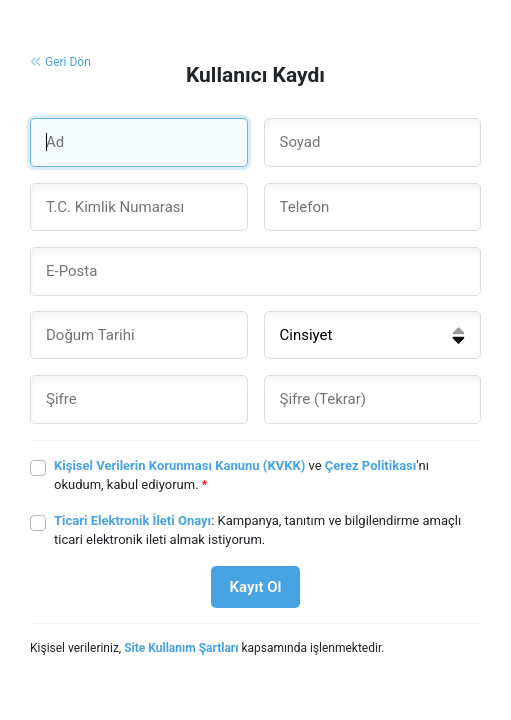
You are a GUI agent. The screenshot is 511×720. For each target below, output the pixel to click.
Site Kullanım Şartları (181, 648)
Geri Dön (60, 62)
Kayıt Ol (256, 587)
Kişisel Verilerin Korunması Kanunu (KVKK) (179, 465)
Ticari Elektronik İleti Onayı (132, 520)
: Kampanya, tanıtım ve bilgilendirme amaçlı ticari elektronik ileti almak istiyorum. (257, 530)
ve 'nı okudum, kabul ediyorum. (241, 475)
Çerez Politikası (371, 465)
